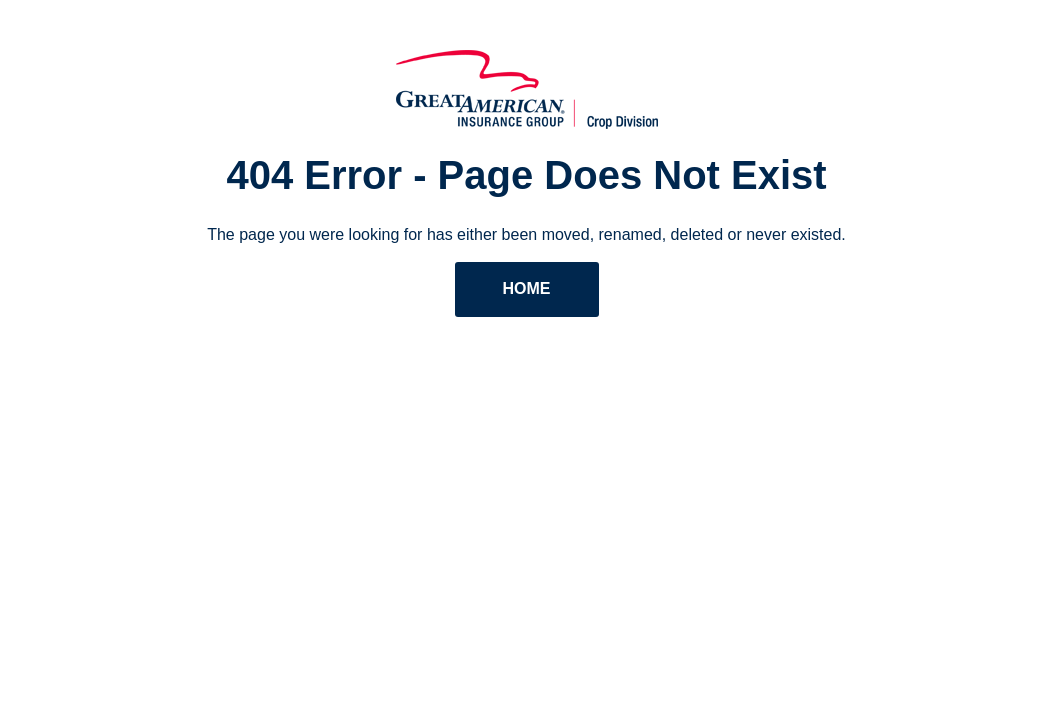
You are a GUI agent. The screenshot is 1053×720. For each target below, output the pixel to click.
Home (527, 288)
